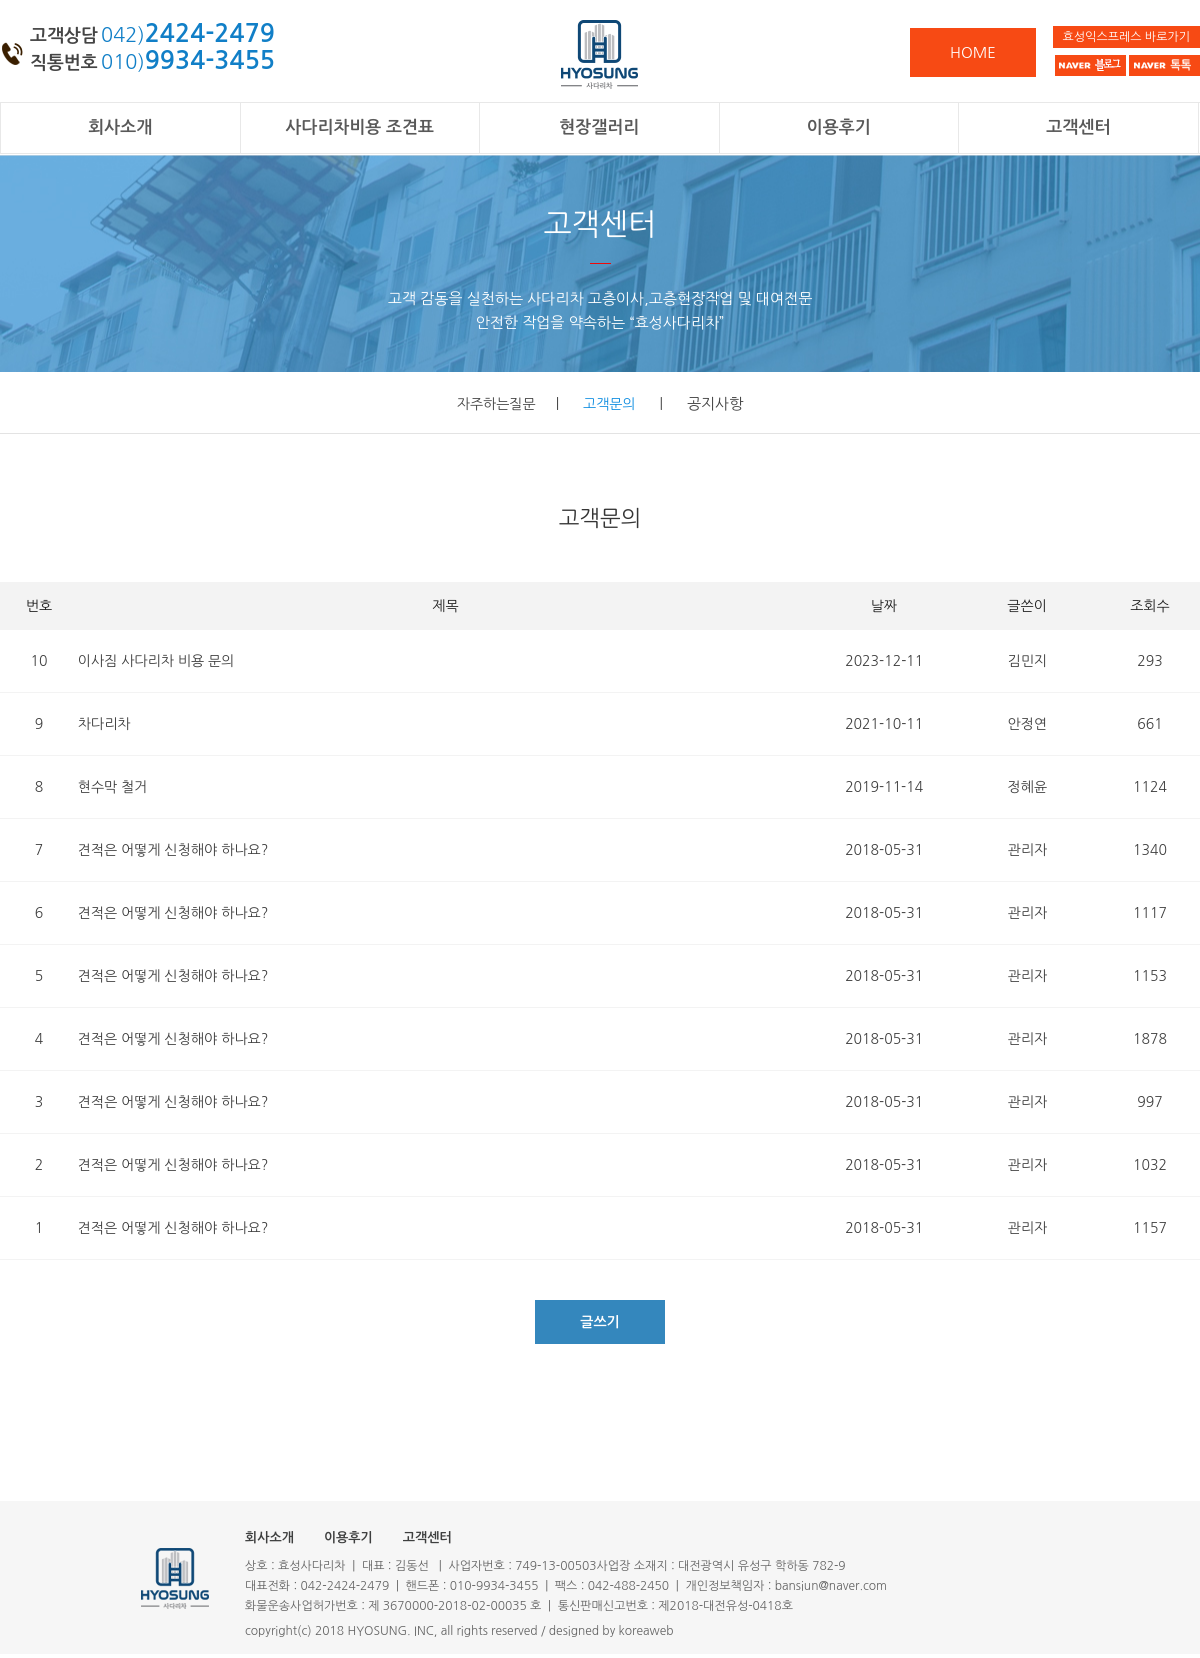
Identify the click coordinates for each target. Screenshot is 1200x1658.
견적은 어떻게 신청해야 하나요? (173, 850)
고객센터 (1078, 127)
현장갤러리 (599, 127)
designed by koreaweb (611, 1631)
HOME (973, 52)
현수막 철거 (113, 787)
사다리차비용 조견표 (359, 127)
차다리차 (104, 724)
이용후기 (839, 127)
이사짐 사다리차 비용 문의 (156, 661)
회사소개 (120, 127)
